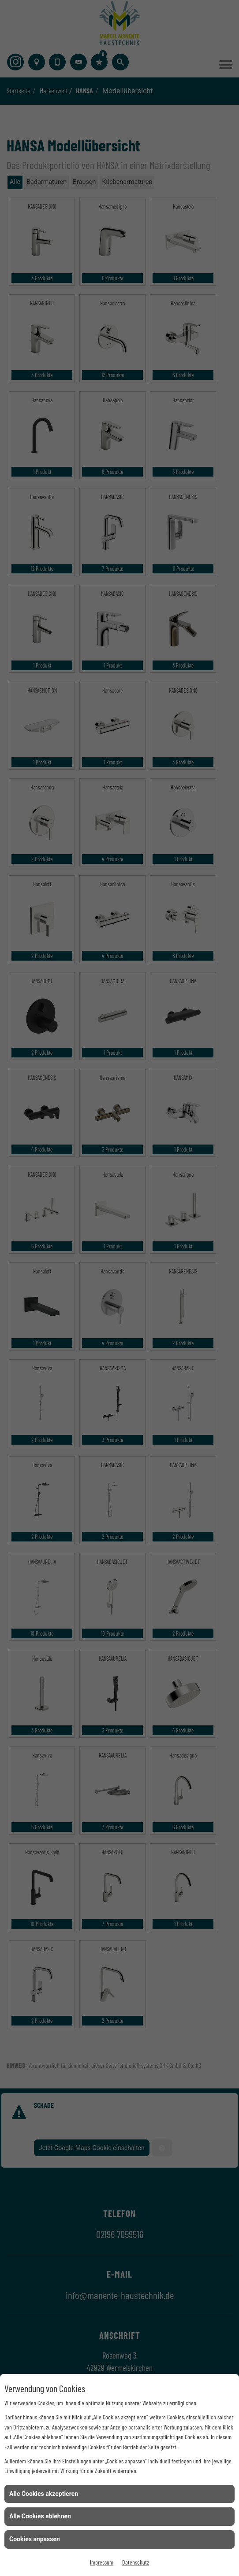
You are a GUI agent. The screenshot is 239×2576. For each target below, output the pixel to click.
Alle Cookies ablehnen (40, 2516)
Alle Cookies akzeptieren (43, 2493)
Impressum (101, 2562)
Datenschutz (135, 2562)
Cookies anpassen (34, 2539)
